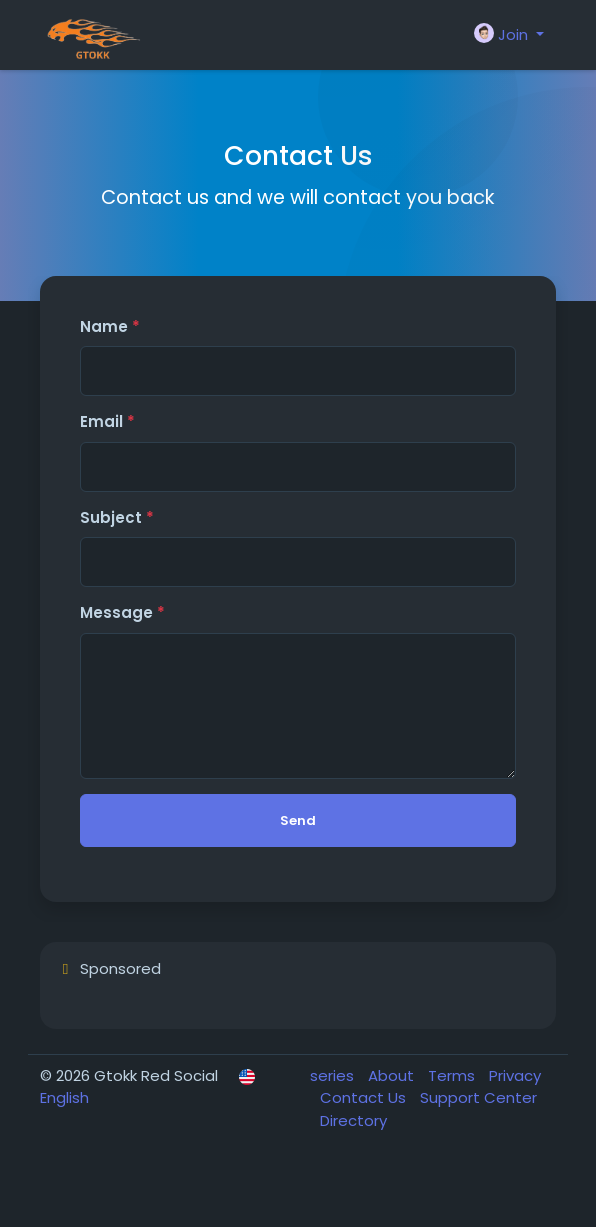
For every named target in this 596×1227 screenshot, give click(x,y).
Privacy (515, 1075)
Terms (453, 1075)
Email (107, 421)
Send (298, 820)
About (393, 1075)
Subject (117, 517)
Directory (353, 1120)
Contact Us (365, 1097)
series (334, 1075)
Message (122, 612)
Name (110, 326)
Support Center (478, 1097)
